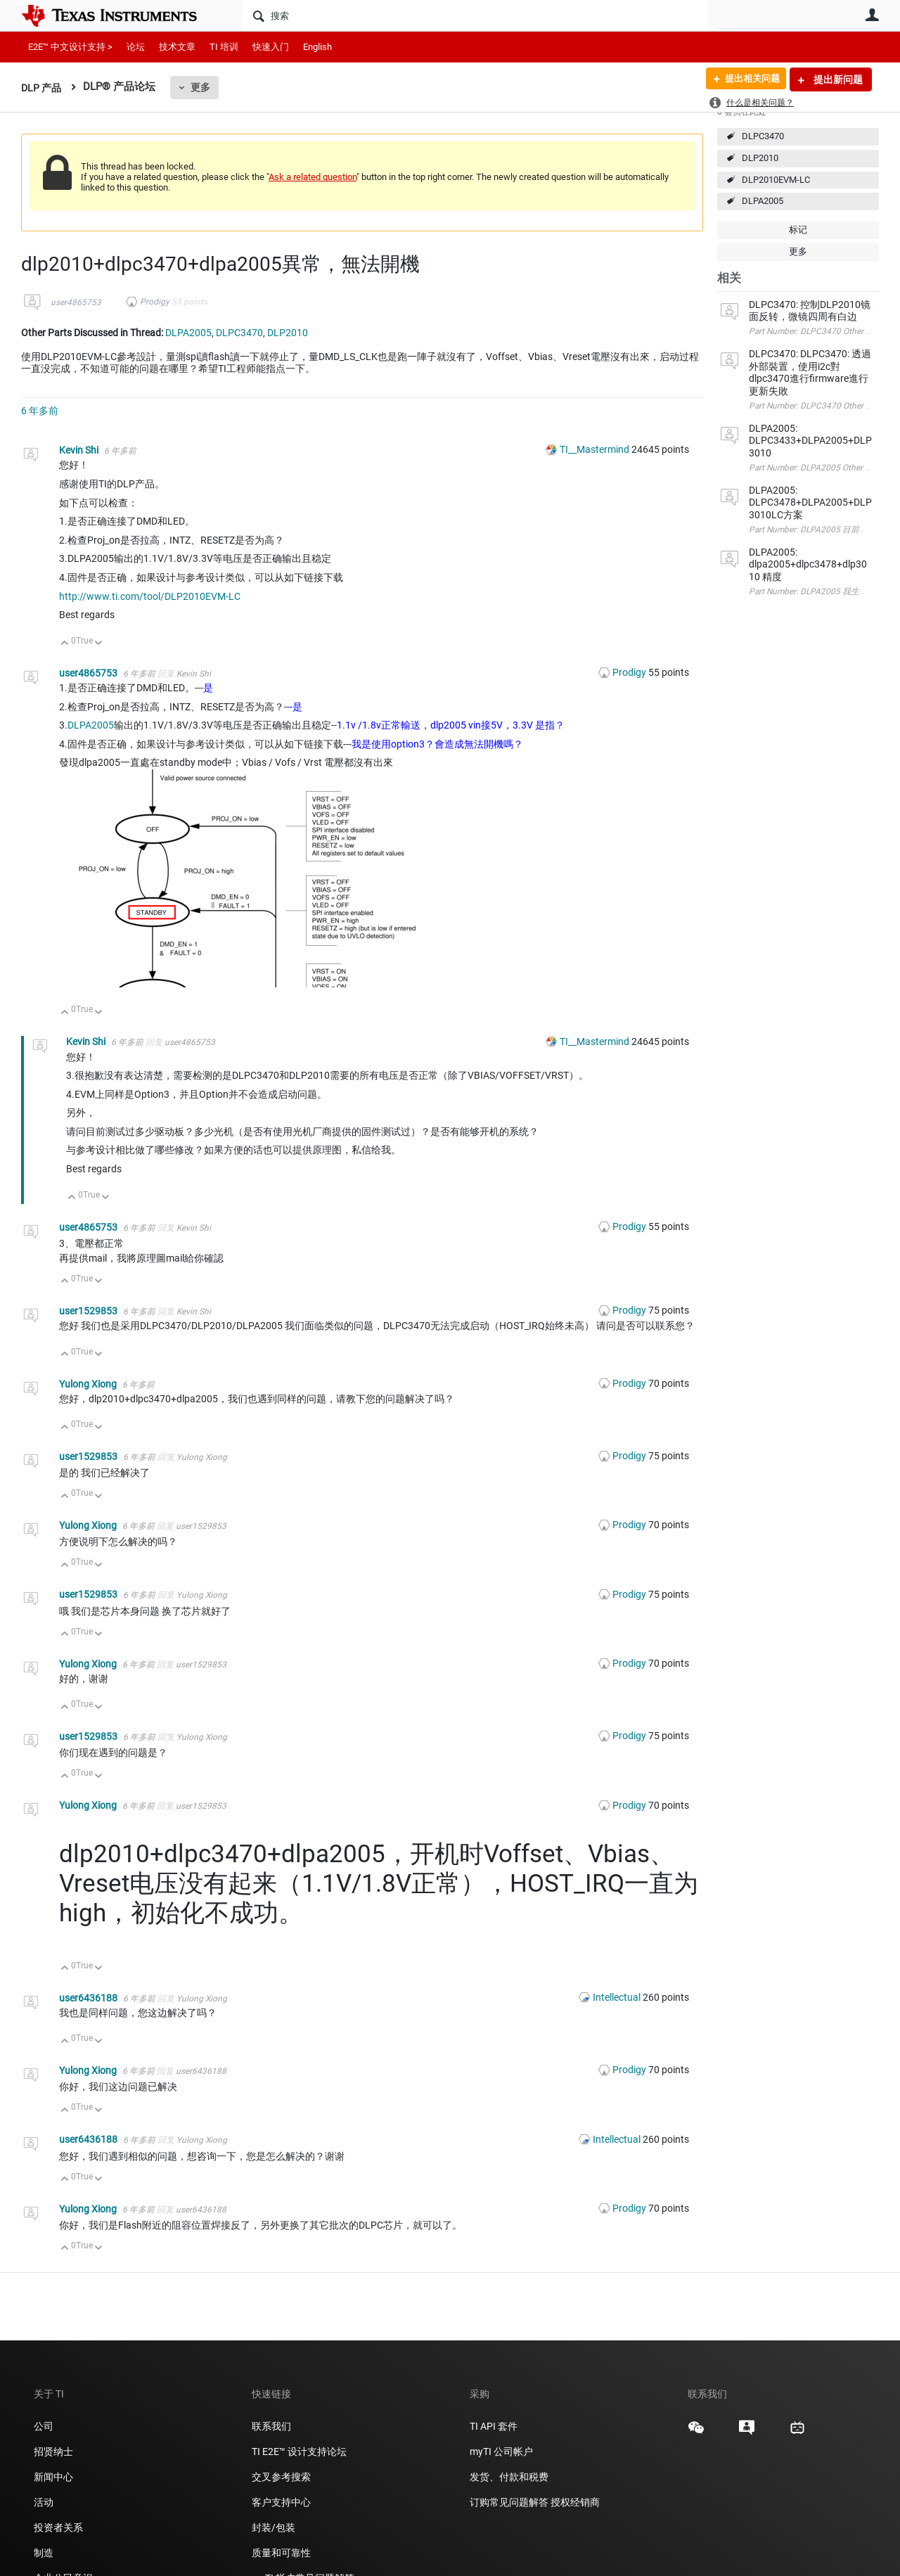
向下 (99, 644)
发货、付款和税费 (509, 2476)
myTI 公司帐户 (501, 2451)
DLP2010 (760, 158)
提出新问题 (837, 79)
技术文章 (177, 46)
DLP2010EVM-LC (776, 179)
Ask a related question (312, 177)
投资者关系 (58, 2527)
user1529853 (89, 1310)
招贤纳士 (53, 2451)
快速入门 (270, 46)
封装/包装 (273, 2527)
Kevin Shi (80, 450)
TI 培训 (224, 46)
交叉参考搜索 (281, 2476)
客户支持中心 (281, 2502)
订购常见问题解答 (509, 2502)
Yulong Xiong (89, 1384)
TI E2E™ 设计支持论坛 (299, 2451)
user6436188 (89, 1998)
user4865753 (76, 302)
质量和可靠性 (282, 2552)
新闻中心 (53, 2476)
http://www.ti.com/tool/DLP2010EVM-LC (149, 596)
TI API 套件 (494, 2426)
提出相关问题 (747, 79)
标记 (798, 229)
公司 (43, 2426)
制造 (43, 2552)
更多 (203, 87)
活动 (43, 2502)
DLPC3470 (763, 136)
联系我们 (271, 2426)
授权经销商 (575, 2502)
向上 (65, 644)
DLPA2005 (762, 201)
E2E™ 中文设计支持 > (70, 46)
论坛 (136, 46)
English (317, 46)
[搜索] (475, 15)
